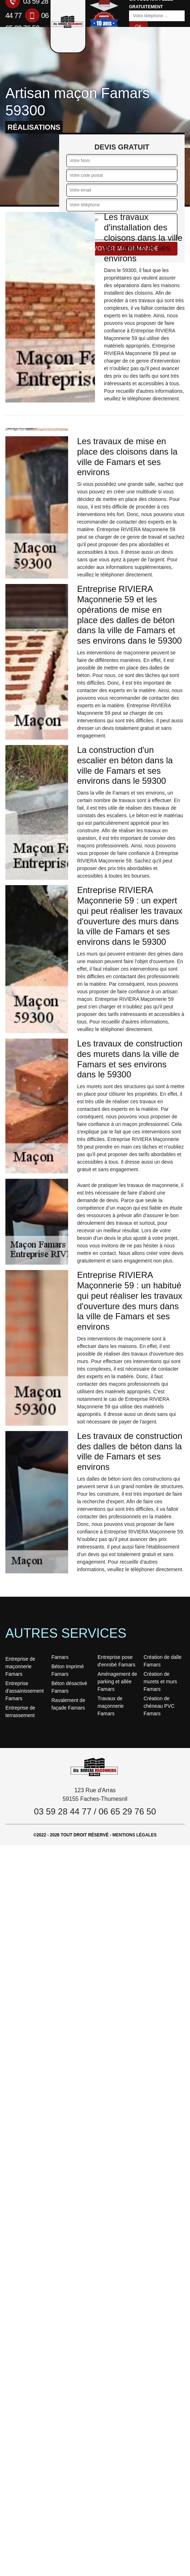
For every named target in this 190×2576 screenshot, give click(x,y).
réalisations (34, 127)
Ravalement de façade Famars (68, 1704)
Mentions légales (135, 1834)
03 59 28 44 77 (62, 1811)
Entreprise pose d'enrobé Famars (116, 1661)
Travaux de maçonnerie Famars (111, 1706)
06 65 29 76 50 (127, 1811)
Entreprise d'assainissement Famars (24, 1690)
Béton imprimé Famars (68, 1670)
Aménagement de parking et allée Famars (117, 1681)
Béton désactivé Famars (69, 1687)
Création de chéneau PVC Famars (159, 1706)
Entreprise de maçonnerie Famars (20, 1666)
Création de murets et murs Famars (160, 1681)
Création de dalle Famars (163, 1661)
